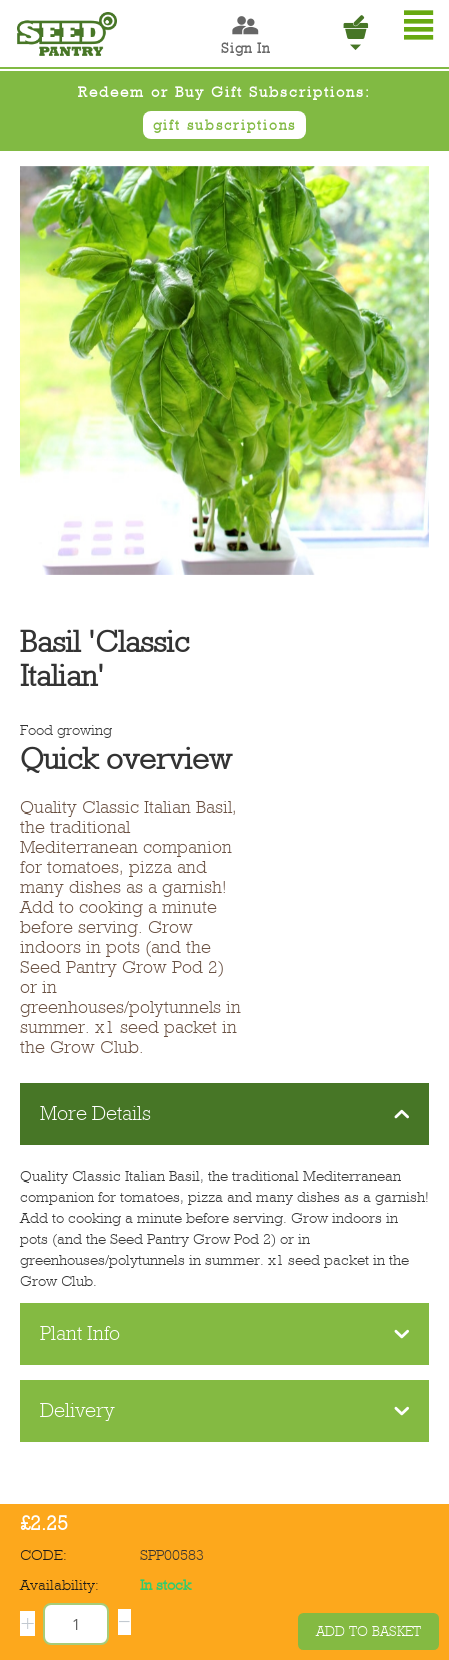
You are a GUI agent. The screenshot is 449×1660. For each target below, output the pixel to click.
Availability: (59, 1585)
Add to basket (368, 1631)
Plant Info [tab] (225, 1333)
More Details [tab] (225, 1113)
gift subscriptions (224, 125)
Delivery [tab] (225, 1410)
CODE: (43, 1555)
